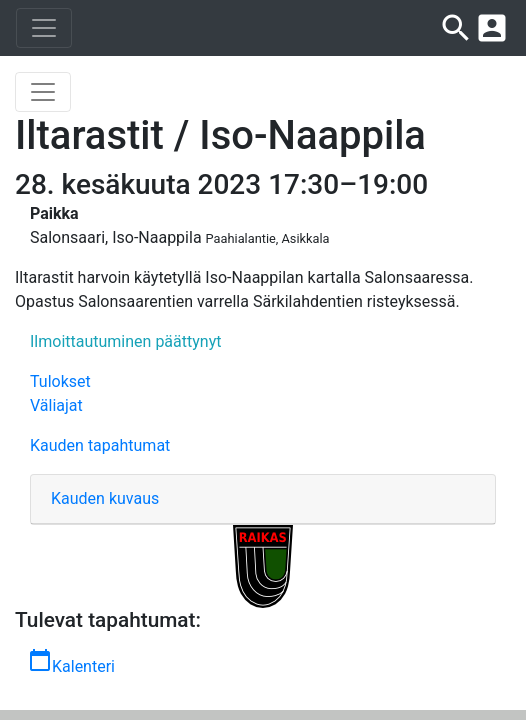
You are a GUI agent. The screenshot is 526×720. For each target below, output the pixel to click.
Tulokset (60, 381)
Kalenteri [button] (71, 662)
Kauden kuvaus (105, 498)
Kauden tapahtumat (100, 445)
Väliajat (56, 405)
